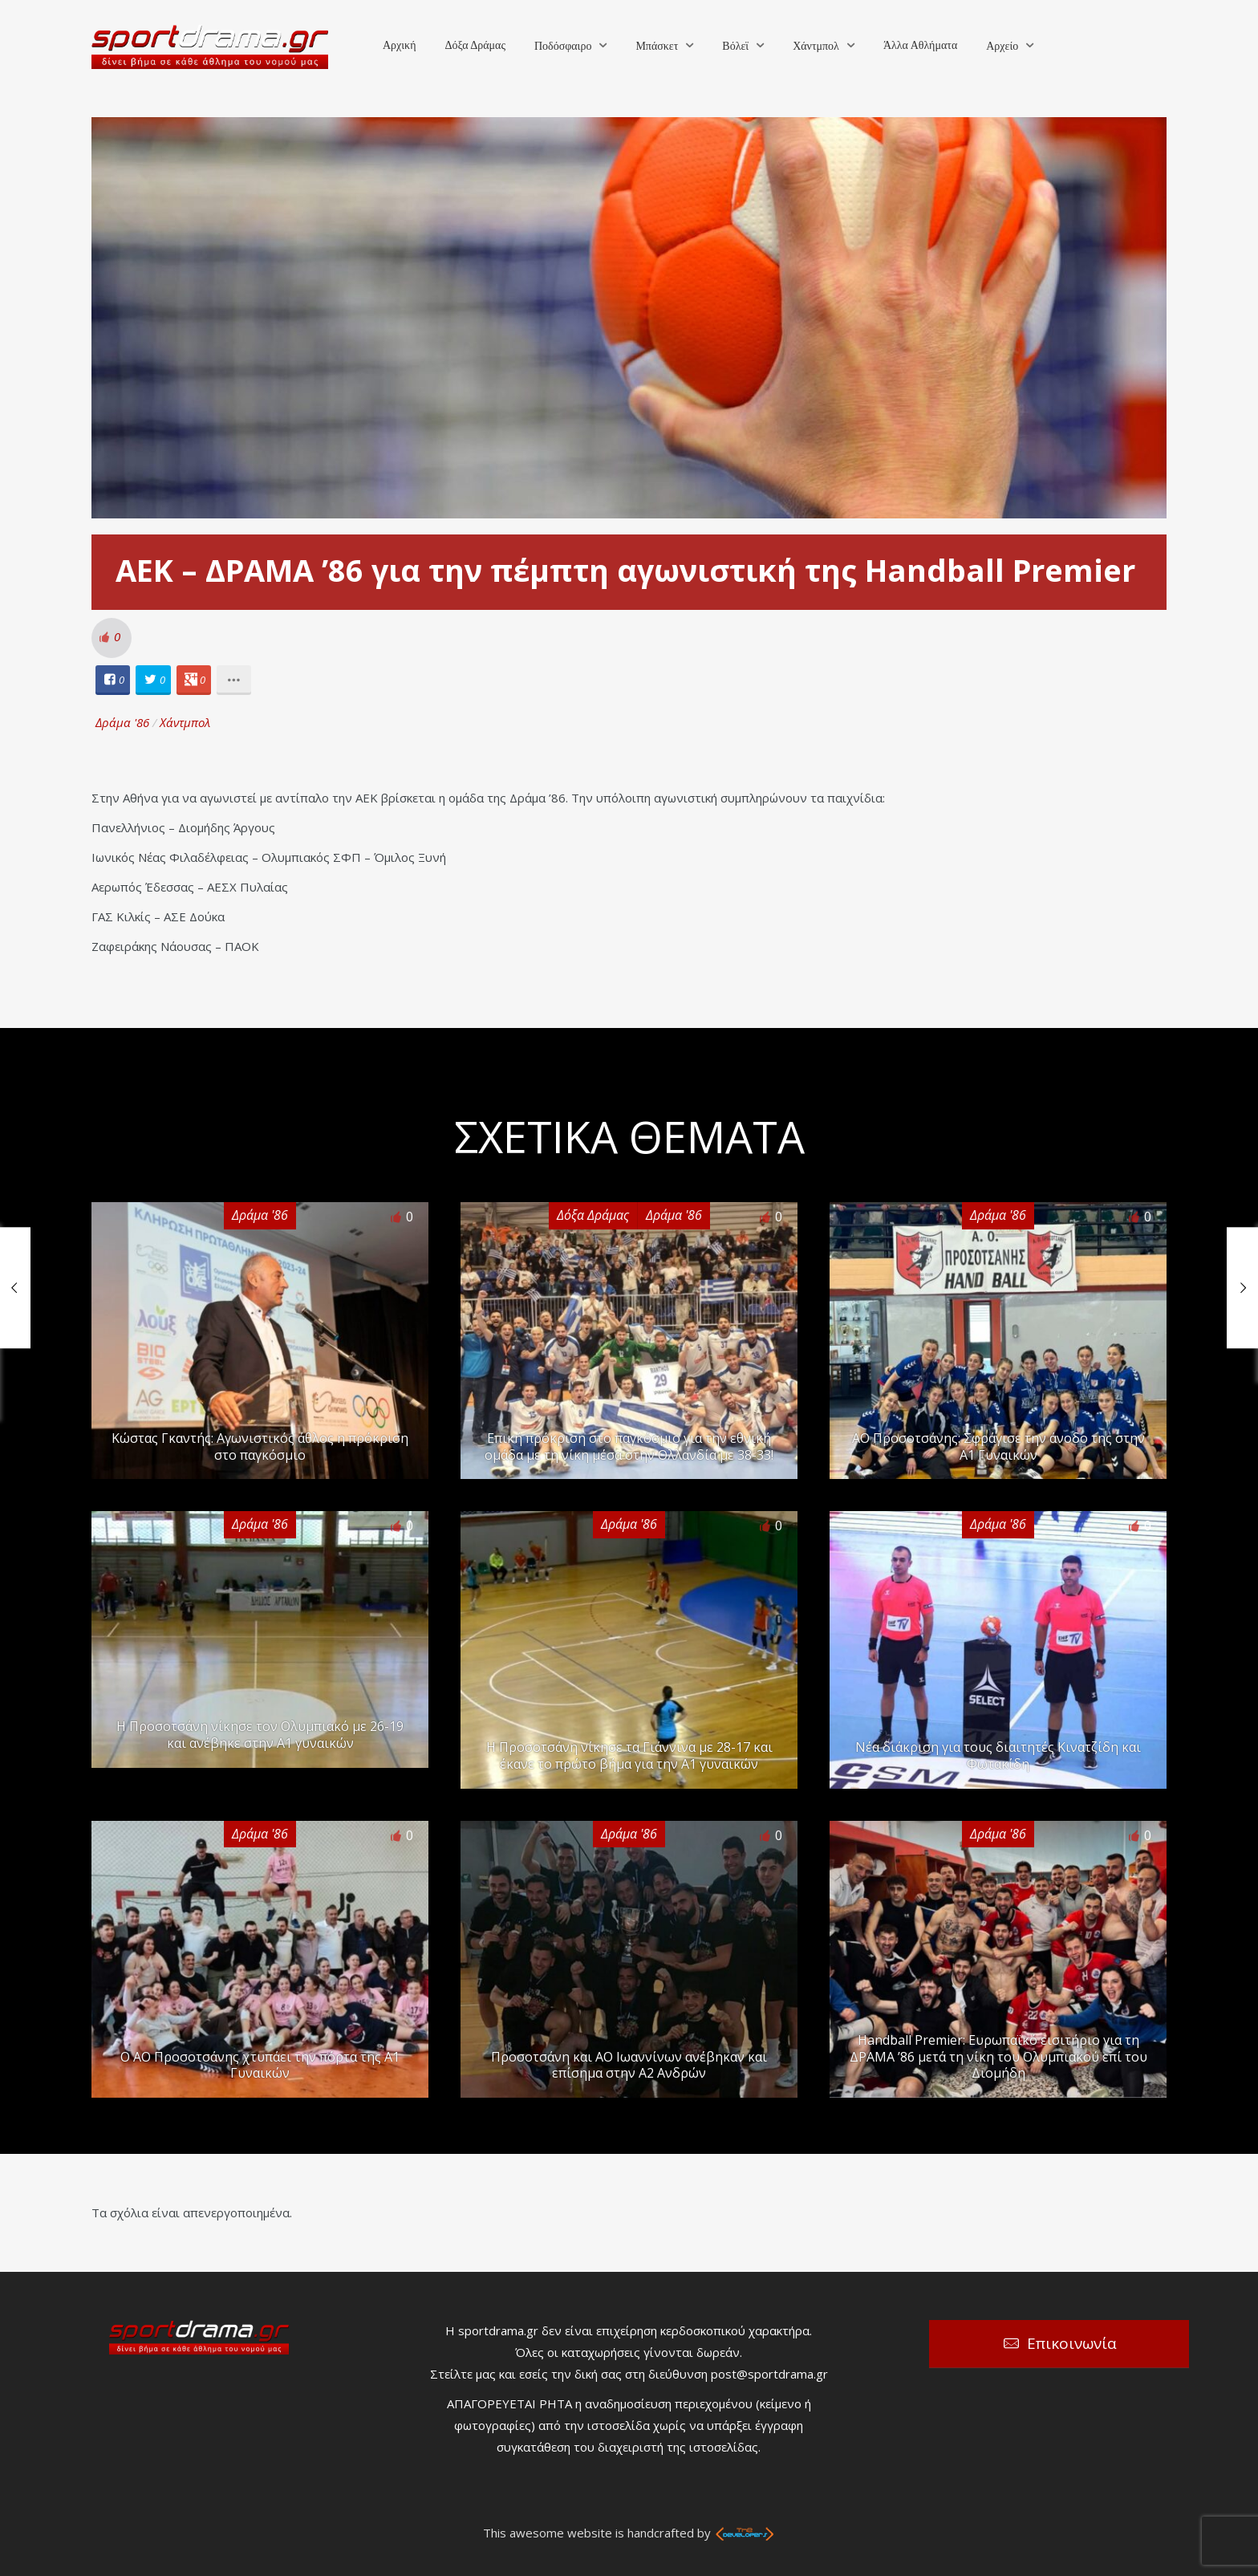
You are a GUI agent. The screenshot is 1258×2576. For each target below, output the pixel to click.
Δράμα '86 (122, 722)
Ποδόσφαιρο (562, 46)
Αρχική (399, 45)
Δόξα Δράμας (474, 45)
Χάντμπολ (816, 46)
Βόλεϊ (735, 46)
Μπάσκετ (656, 46)
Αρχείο (1002, 46)
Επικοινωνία (1072, 2343)
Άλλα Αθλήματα (920, 45)
